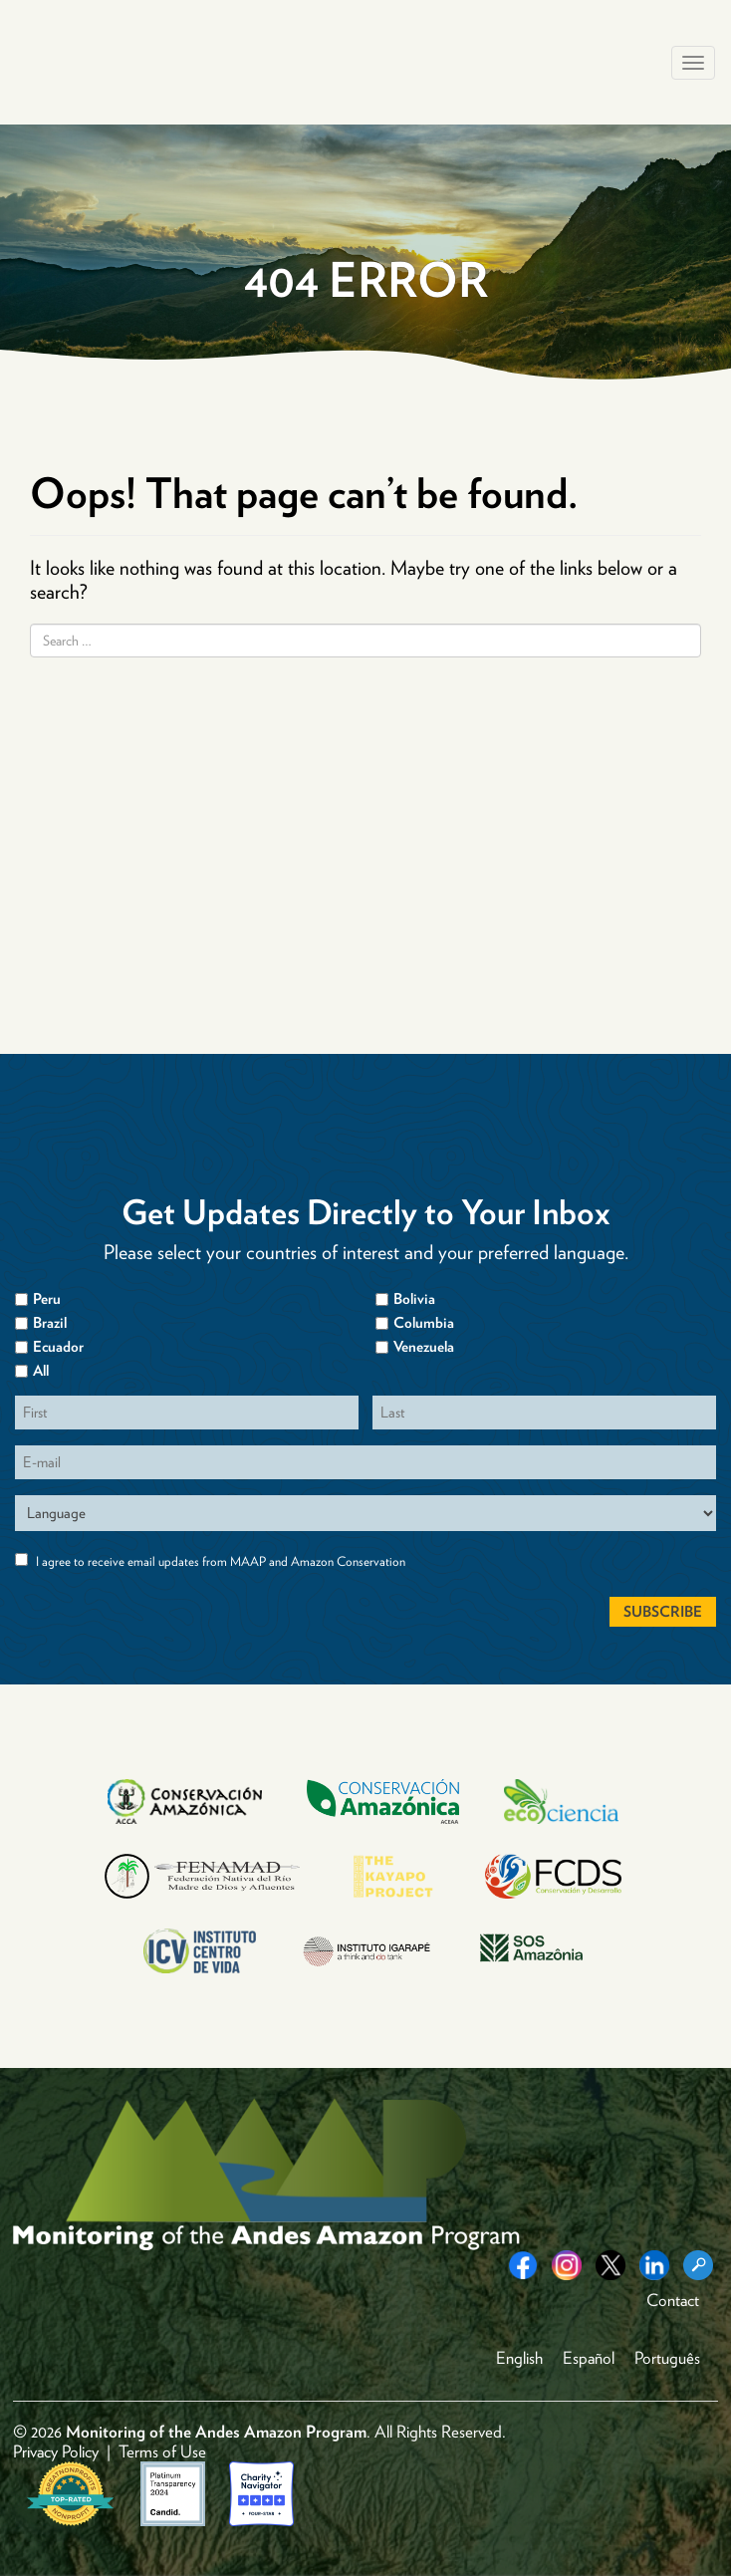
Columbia (423, 1323)
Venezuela (423, 1347)
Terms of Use (162, 2451)
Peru (47, 1299)
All (41, 1371)
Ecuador (58, 1347)
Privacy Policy (56, 2451)
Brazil (50, 1323)
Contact (672, 2300)
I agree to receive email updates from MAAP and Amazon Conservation (220, 1561)
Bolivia (414, 1299)
